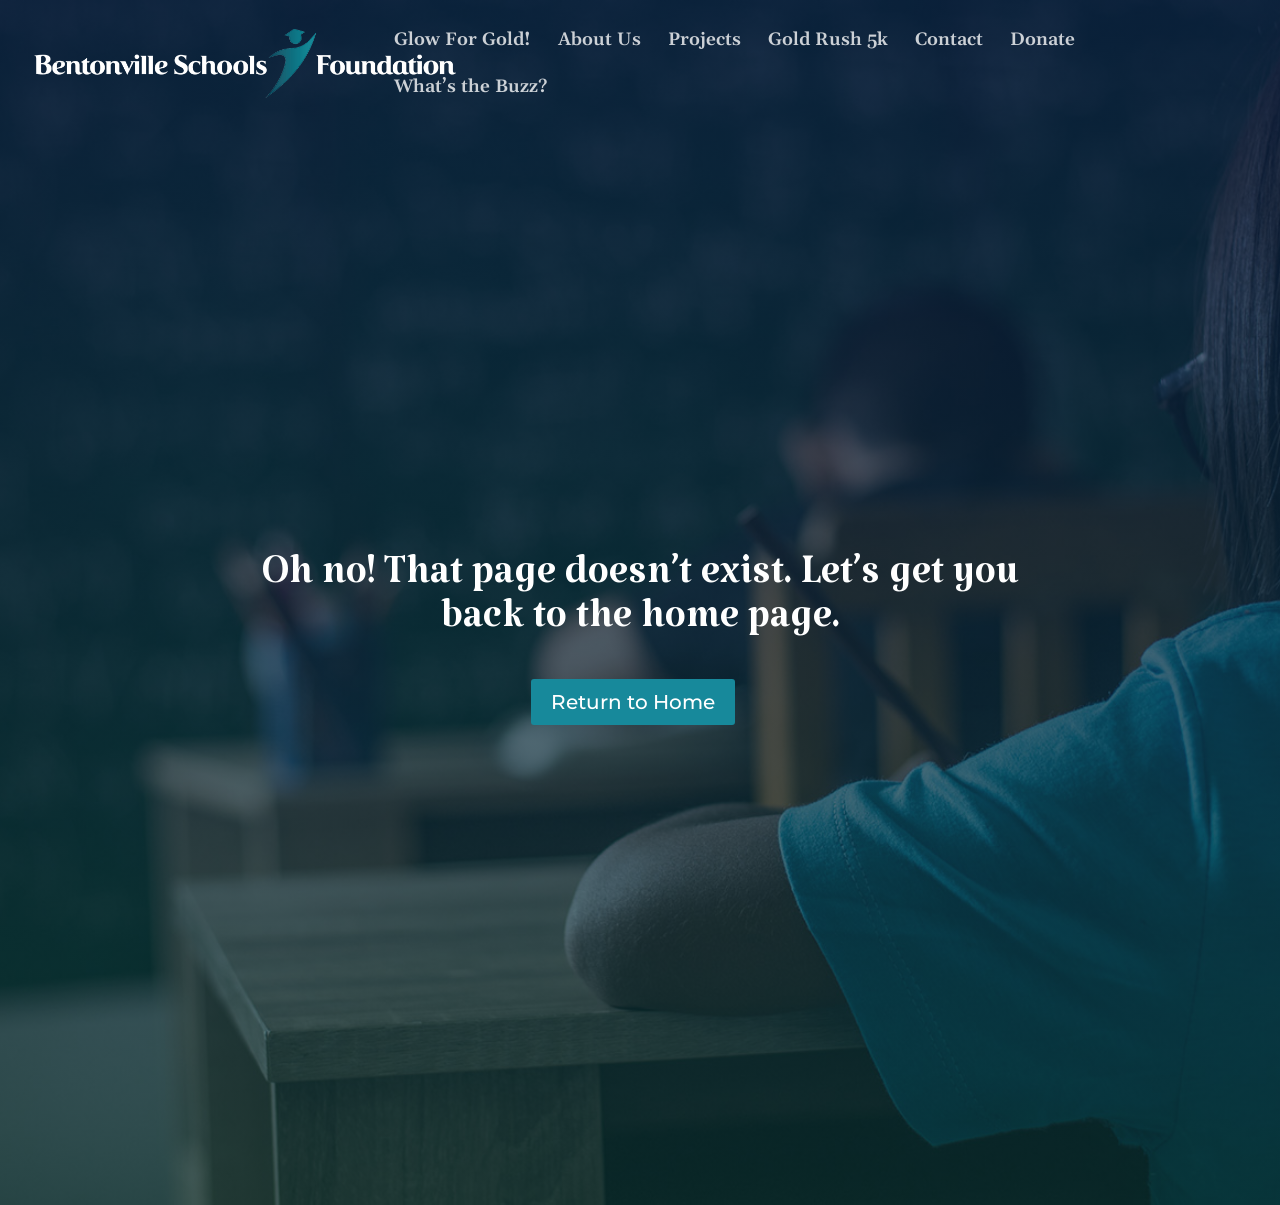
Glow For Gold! (462, 42)
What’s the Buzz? (470, 89)
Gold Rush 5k (828, 42)
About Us (599, 42)
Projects (704, 42)
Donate (1042, 42)
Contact (949, 42)
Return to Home (633, 702)
